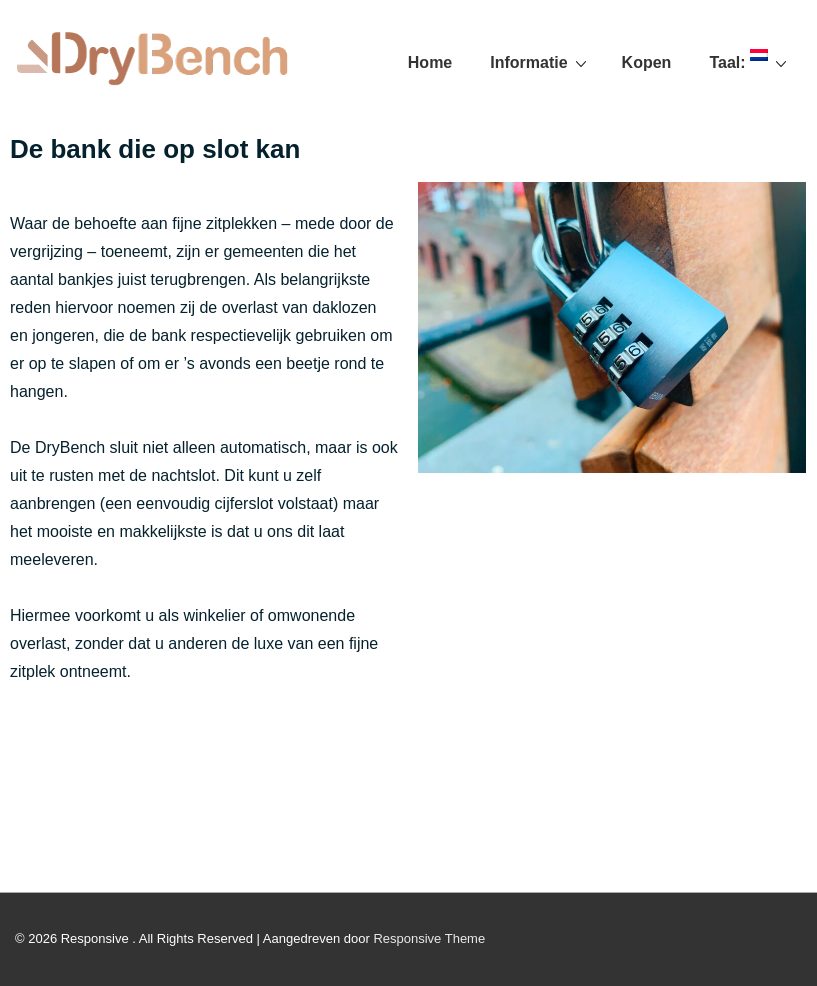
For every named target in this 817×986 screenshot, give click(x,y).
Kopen (647, 62)
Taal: (750, 62)
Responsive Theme (429, 938)
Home (430, 62)
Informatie (540, 62)
